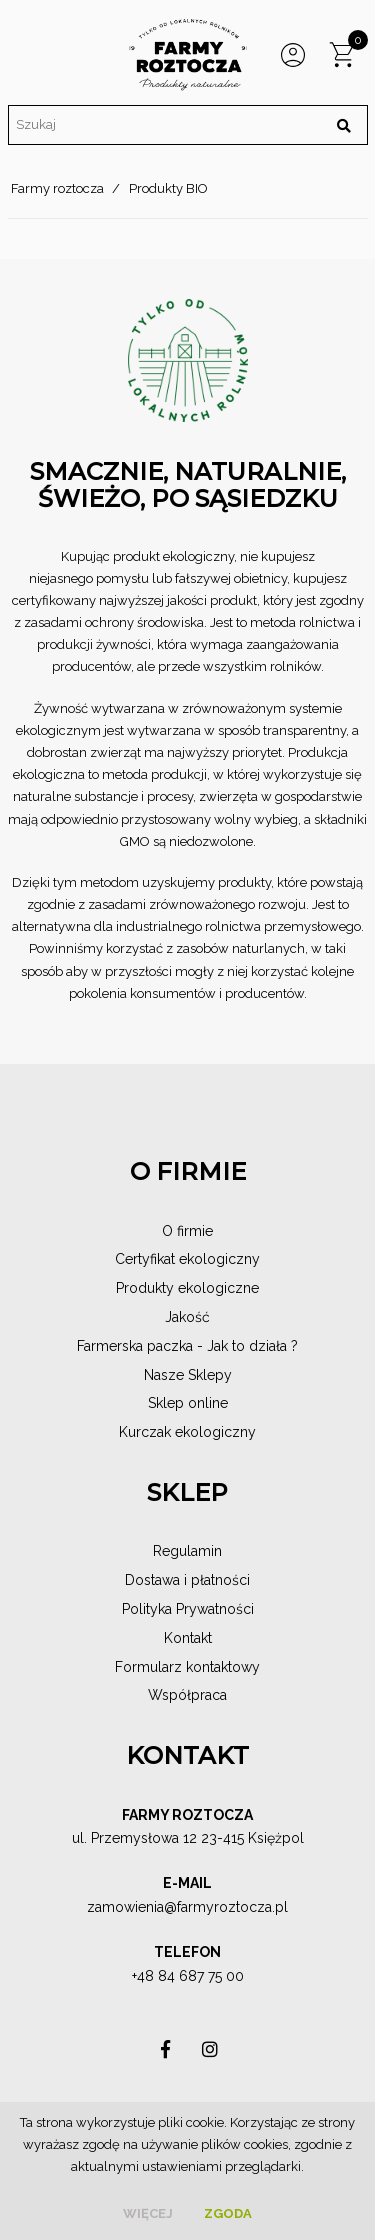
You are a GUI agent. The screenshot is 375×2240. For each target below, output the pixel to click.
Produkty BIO (168, 188)
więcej (148, 2213)
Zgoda (228, 2213)
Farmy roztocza (57, 188)
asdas (166, 2054)
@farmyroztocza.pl (226, 1907)
